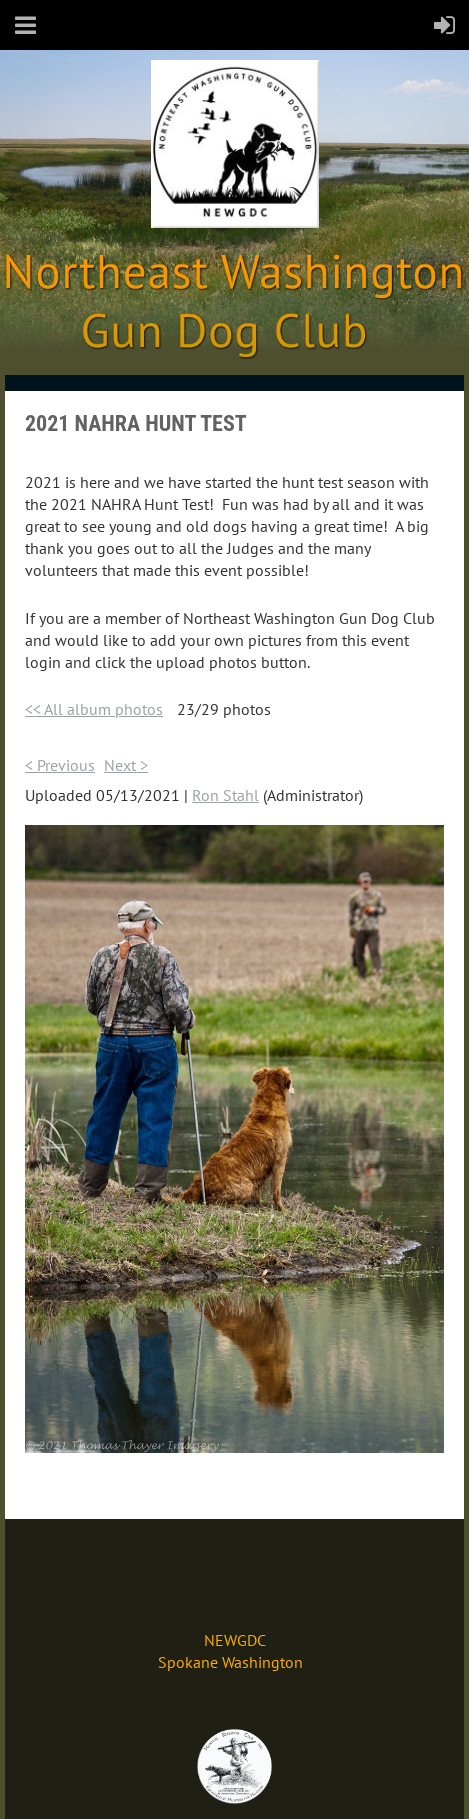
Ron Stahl (225, 795)
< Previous (60, 765)
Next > (126, 765)
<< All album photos (94, 709)
